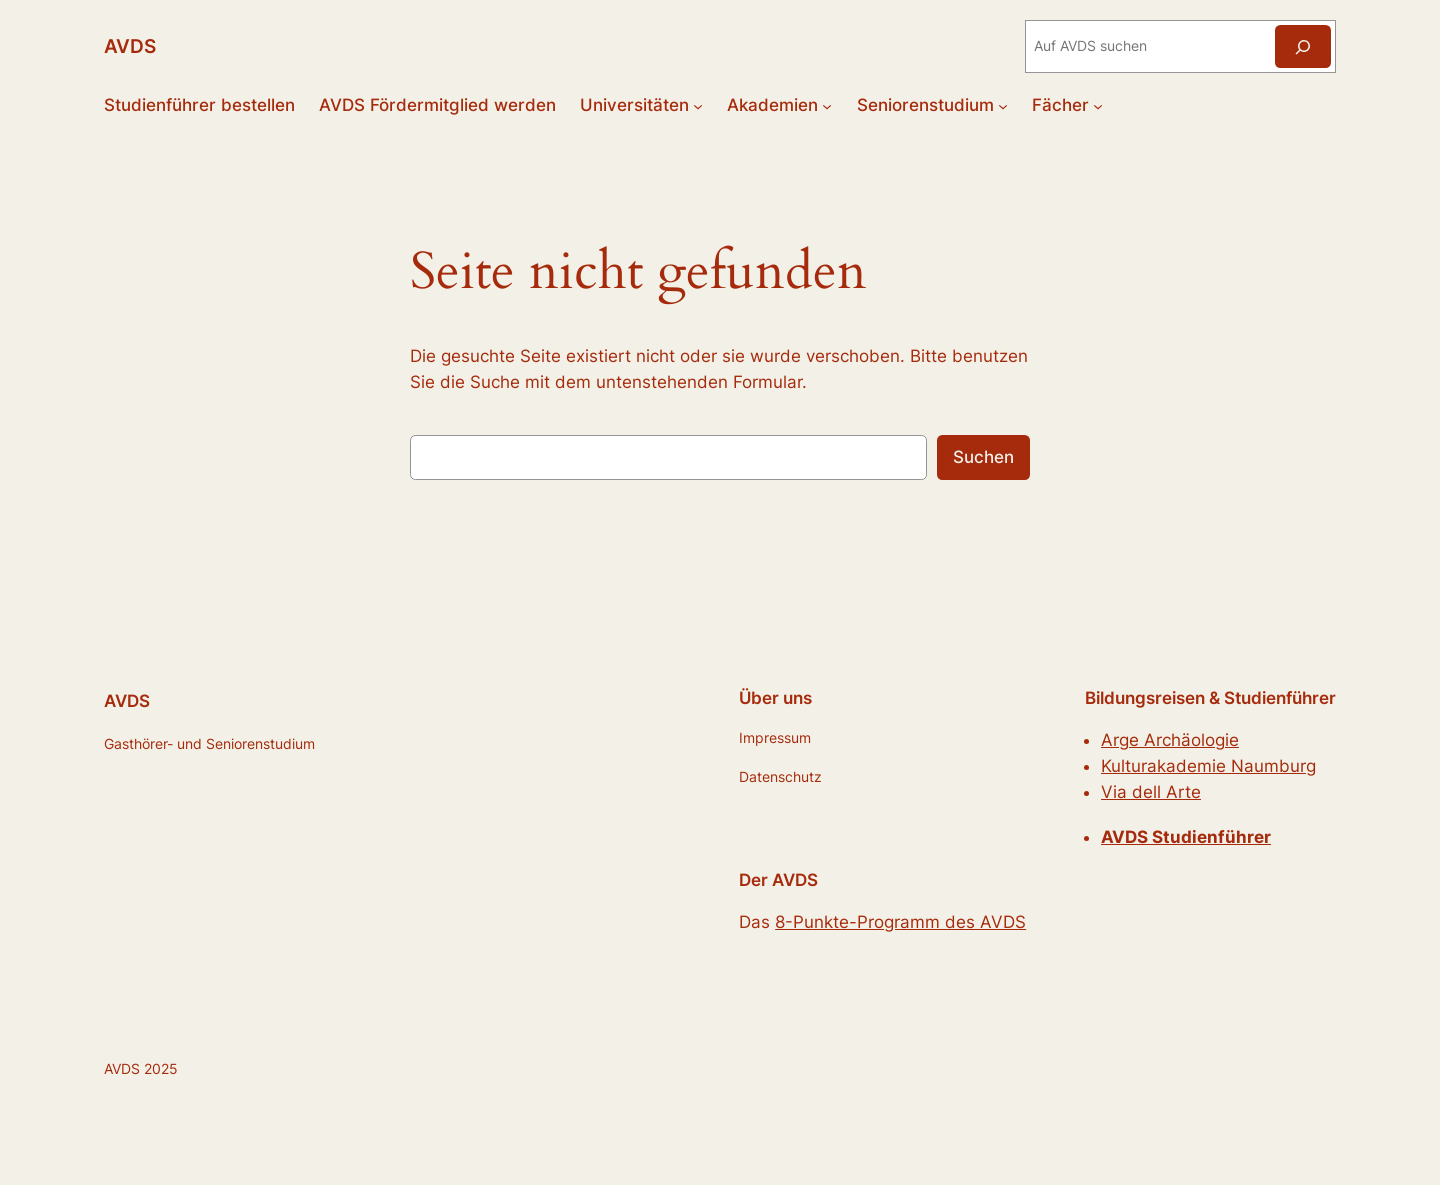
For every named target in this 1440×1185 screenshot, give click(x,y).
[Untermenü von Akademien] (827, 105)
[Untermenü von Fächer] (1098, 105)
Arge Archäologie (1170, 740)
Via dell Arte (1151, 792)
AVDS (130, 46)
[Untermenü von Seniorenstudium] (1003, 105)
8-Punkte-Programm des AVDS (900, 922)
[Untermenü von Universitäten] (698, 105)
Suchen (983, 457)
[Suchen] (1303, 46)
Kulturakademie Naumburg (1208, 766)
